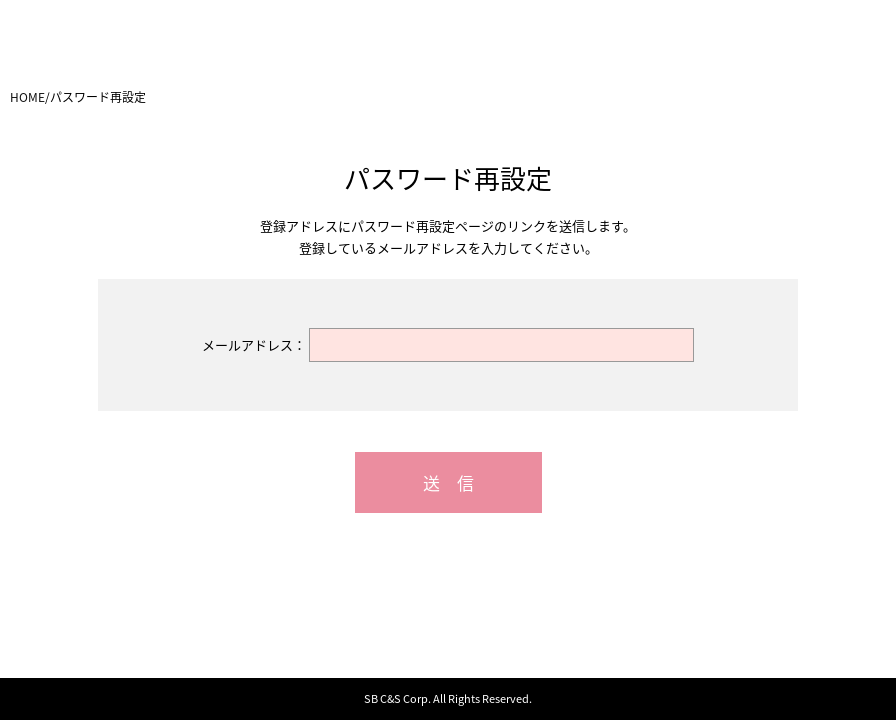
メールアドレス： (254, 344)
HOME (27, 97)
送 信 (448, 482)
